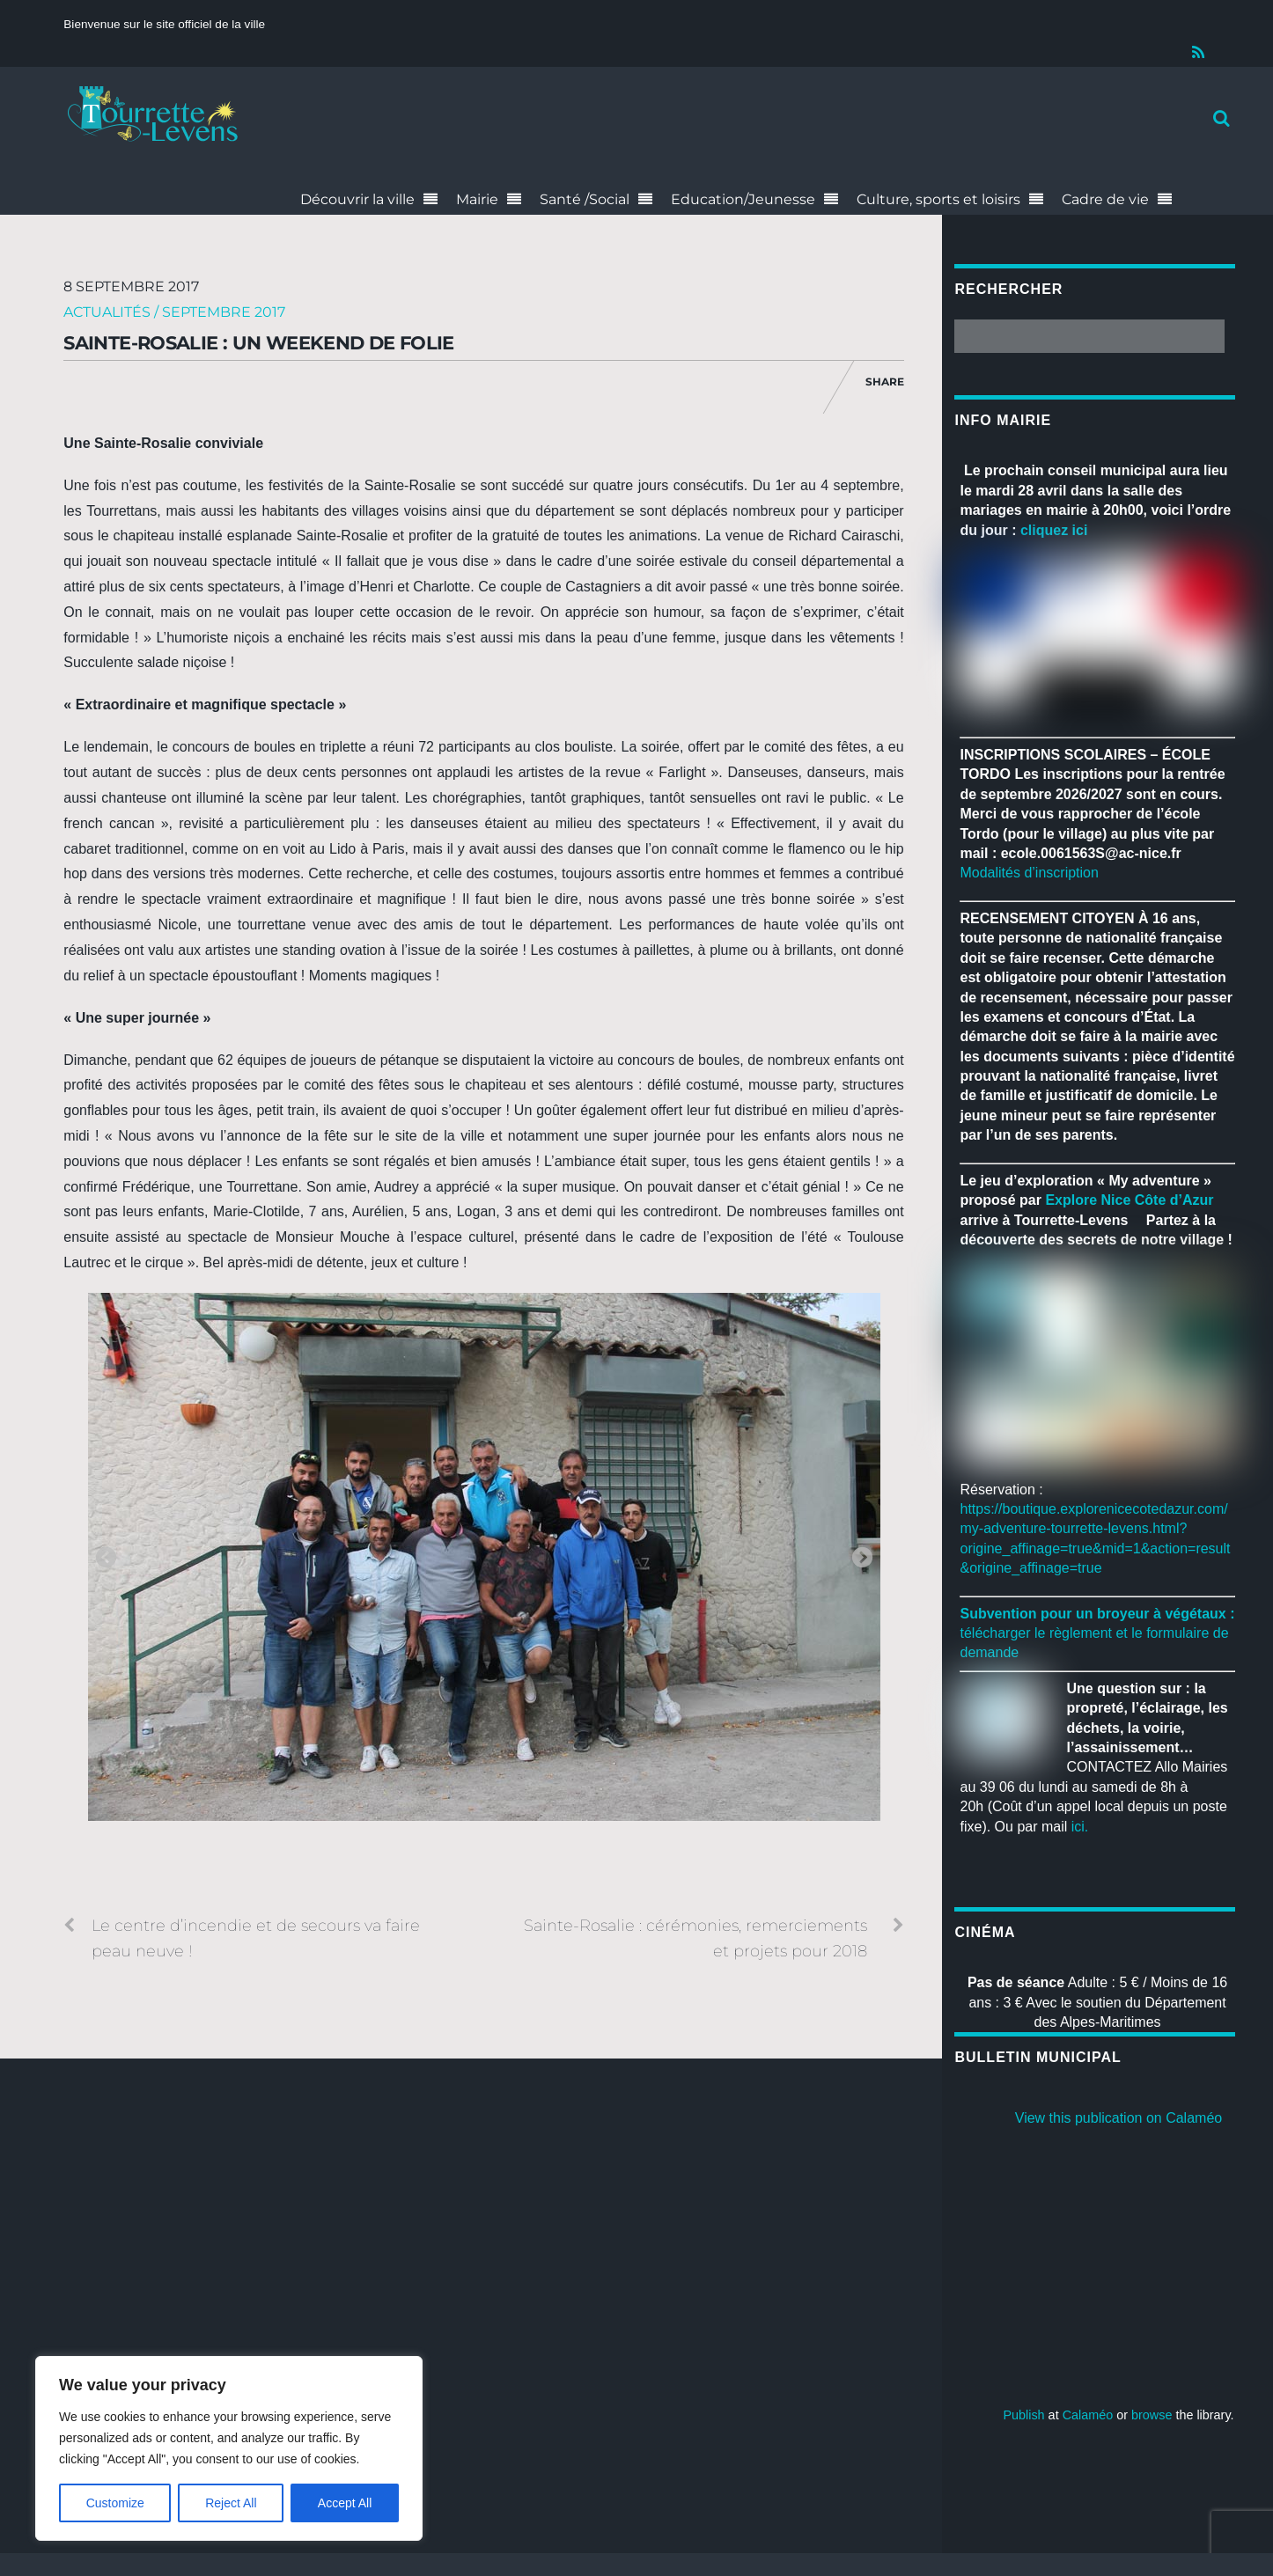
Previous (105, 1558)
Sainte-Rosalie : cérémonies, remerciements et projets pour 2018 (714, 1936)
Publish (1023, 2415)
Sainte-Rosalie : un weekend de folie (258, 343)
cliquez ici (1053, 530)
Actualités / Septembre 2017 (174, 312)
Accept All (345, 2503)
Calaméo (1088, 2415)
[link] (1129, 1200)
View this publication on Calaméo (1118, 2117)
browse (1151, 2415)
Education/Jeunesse (743, 199)
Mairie (477, 199)
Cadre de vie (1105, 199)
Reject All (230, 2503)
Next (861, 1558)
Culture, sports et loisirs (938, 199)
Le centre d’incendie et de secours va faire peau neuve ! (241, 1936)
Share (884, 381)
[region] (229, 2448)
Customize (115, 2503)
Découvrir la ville (357, 199)
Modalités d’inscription (1029, 872)
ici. (1080, 1826)
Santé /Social (584, 199)
